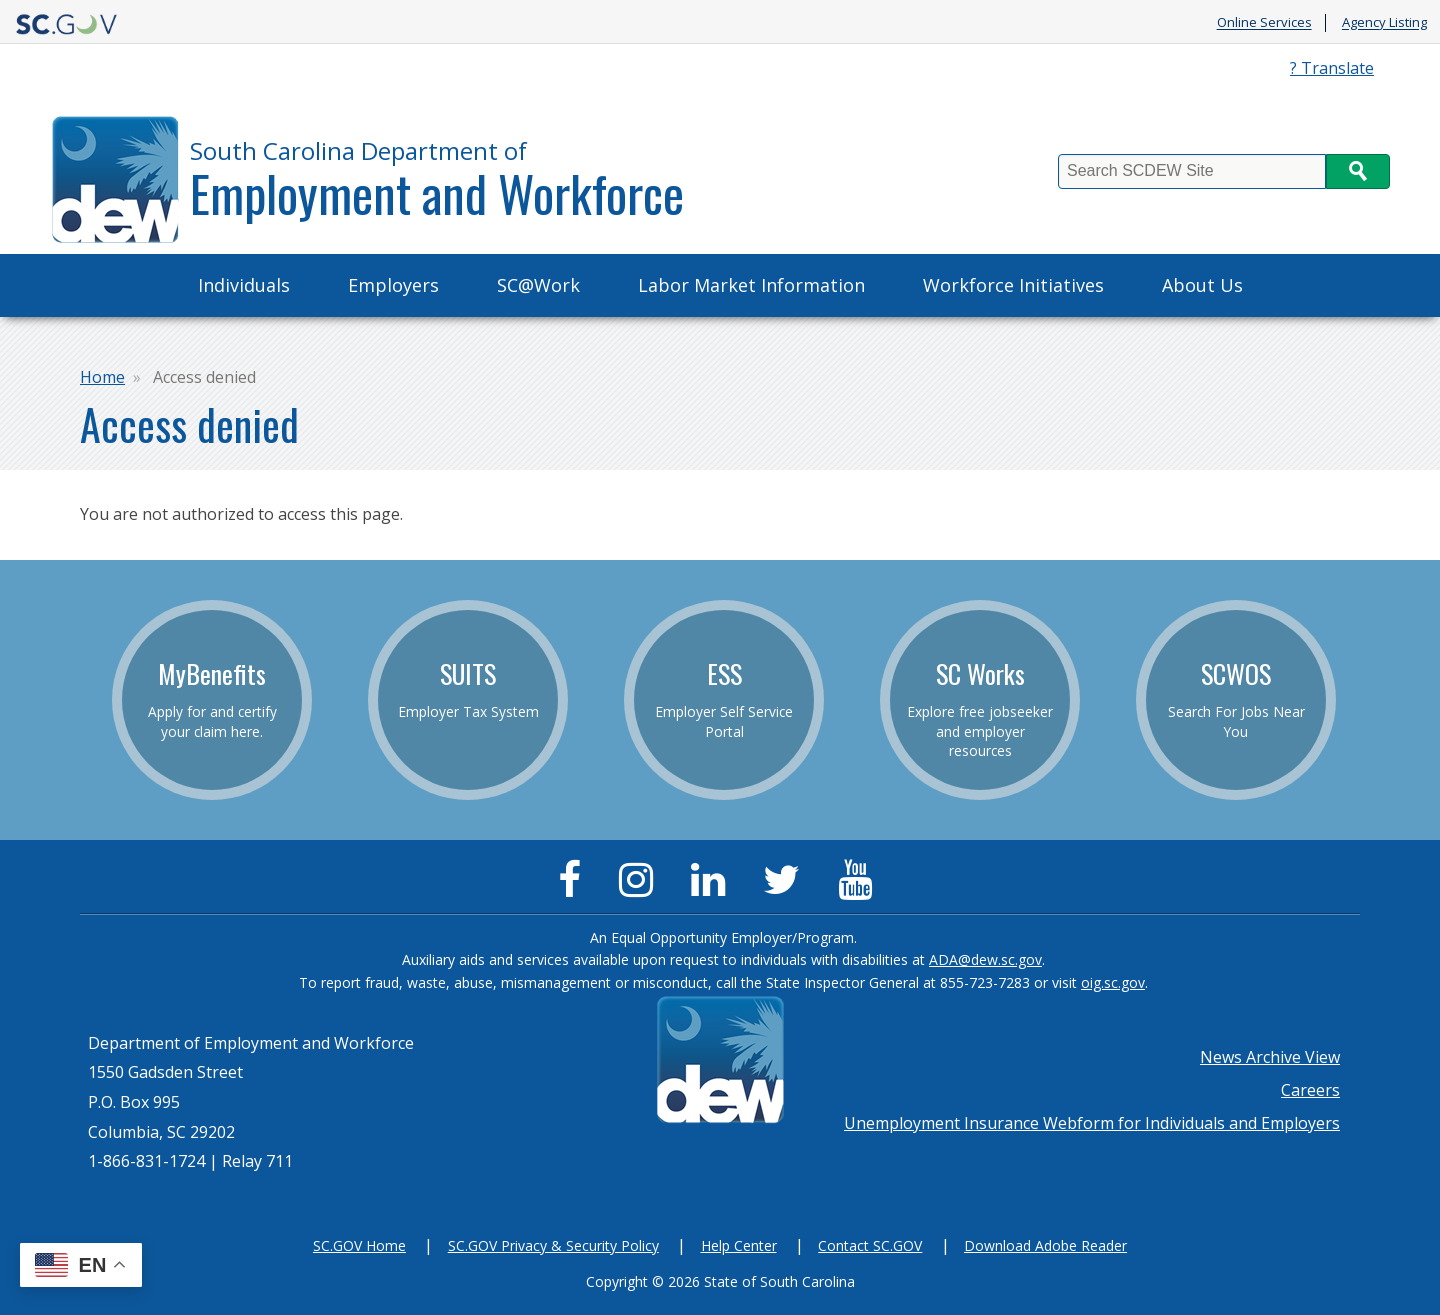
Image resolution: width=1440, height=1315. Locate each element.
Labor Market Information (751, 285)
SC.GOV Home (359, 1245)
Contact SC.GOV (870, 1245)
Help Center (739, 1245)
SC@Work (538, 285)
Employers (393, 285)
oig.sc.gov (1113, 982)
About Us (1202, 285)
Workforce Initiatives (1013, 285)
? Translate (1332, 68)
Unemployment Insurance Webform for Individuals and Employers (1092, 1123)
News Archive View (1270, 1057)
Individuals (244, 285)
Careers (1310, 1090)
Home (102, 377)
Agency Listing (1384, 23)
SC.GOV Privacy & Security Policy (553, 1245)
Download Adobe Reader (1045, 1245)
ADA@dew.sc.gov (985, 959)
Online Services (1264, 23)
